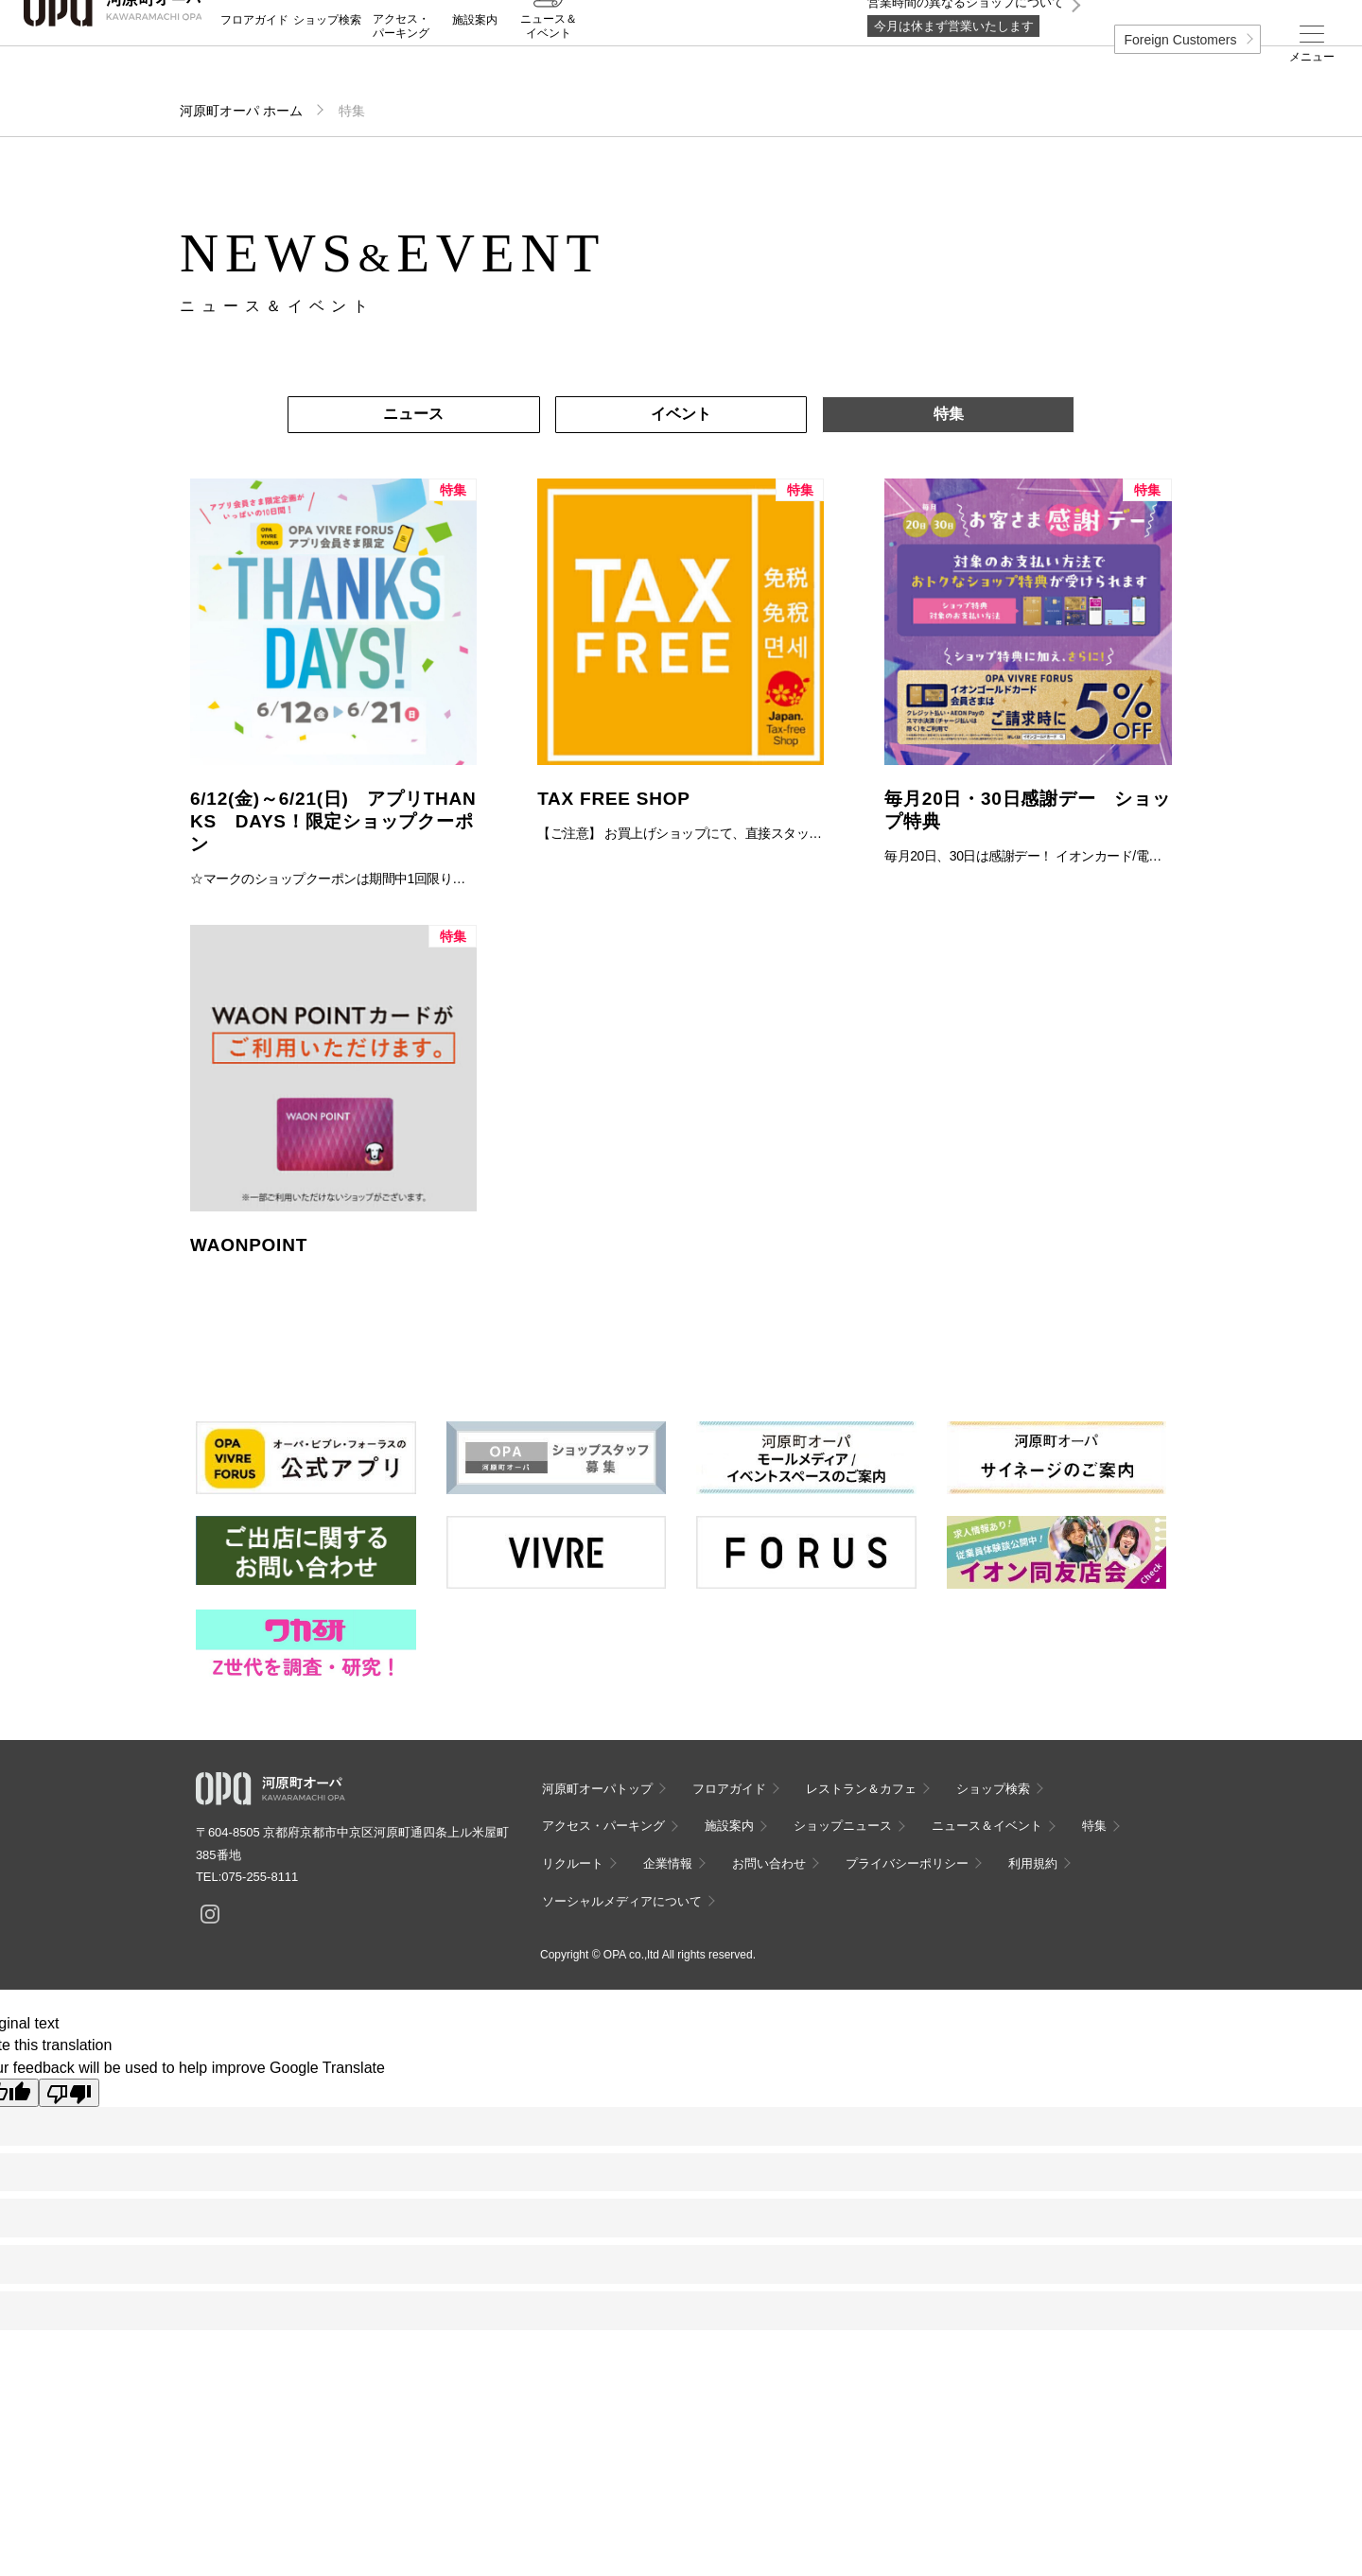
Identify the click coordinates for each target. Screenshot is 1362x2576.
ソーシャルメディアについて (622, 1901)
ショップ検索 (327, 57)
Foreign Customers (1180, 39)
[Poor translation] (69, 2093)
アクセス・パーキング (401, 63)
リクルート (572, 1863)
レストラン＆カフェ (861, 1789)
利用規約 (1032, 1863)
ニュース (413, 414)
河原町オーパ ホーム (241, 110)
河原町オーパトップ (597, 1789)
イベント (681, 414)
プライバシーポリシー (907, 1863)
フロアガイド (254, 57)
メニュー (1312, 56)
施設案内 (475, 57)
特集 (949, 414)
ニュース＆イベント (548, 63)
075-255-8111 (259, 1877)
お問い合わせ (769, 1863)
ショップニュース (843, 1826)
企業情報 (667, 1863)
